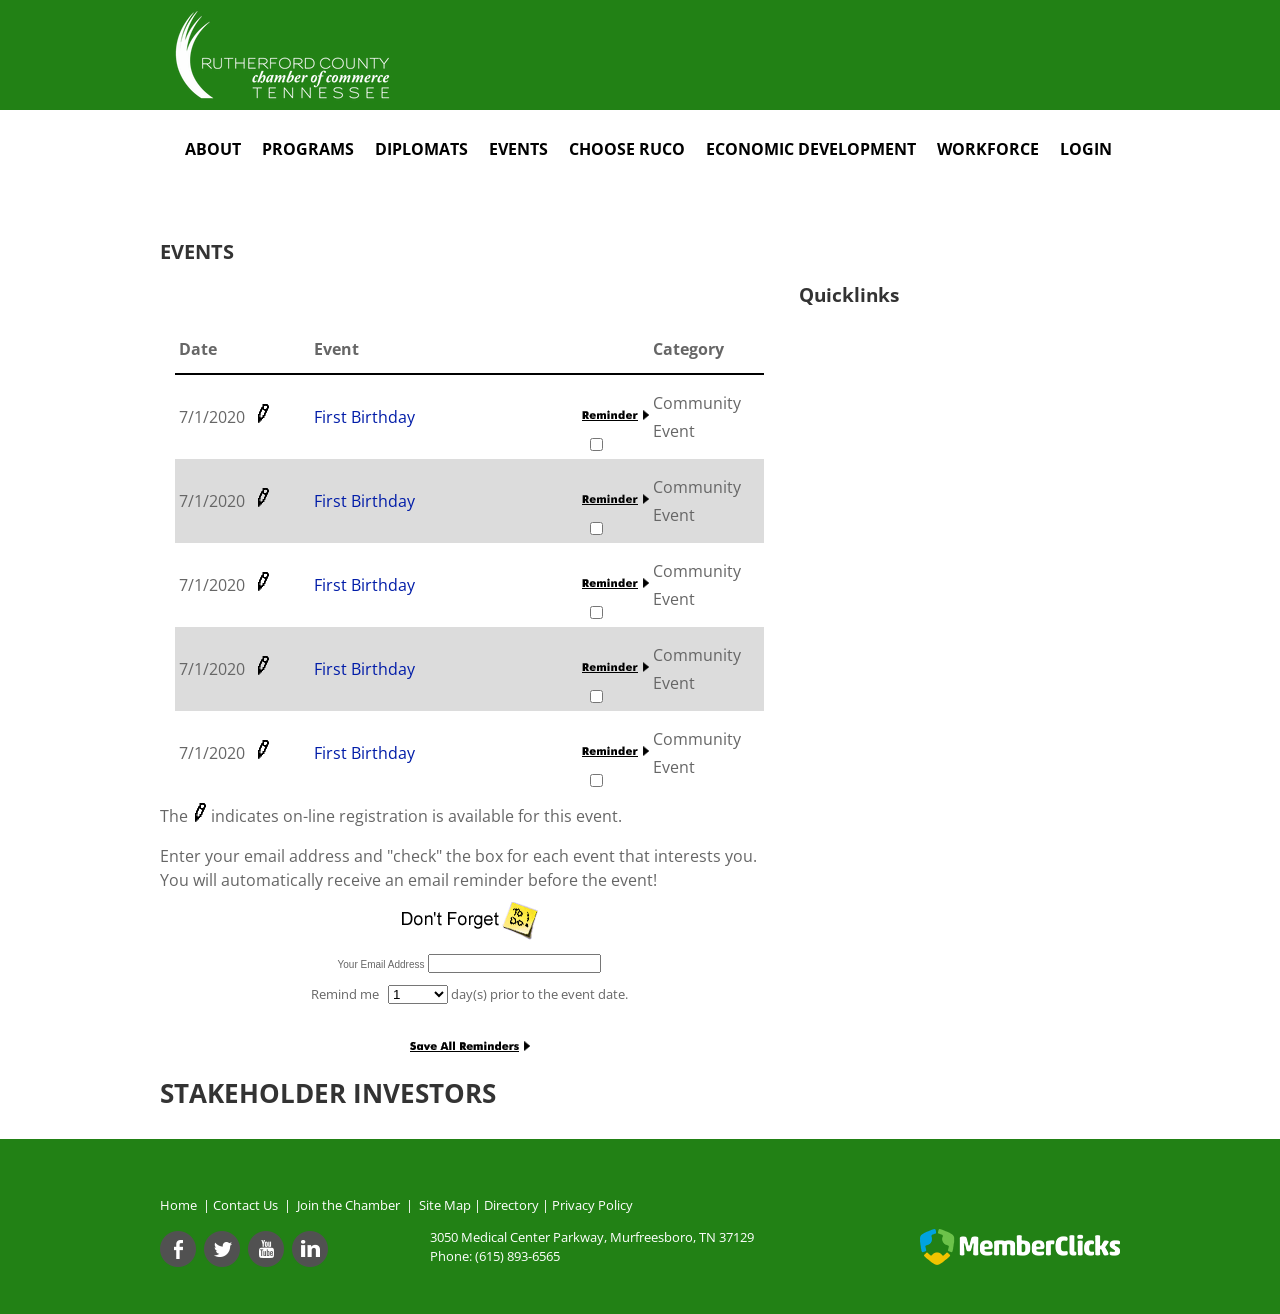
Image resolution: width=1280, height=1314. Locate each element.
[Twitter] (222, 1249)
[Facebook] (178, 1249)
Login (1086, 149)
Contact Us (248, 1205)
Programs (308, 149)
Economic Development (811, 149)
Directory (511, 1205)
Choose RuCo (627, 149)
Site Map (445, 1205)
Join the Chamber (347, 1205)
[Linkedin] (310, 1249)
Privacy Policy (592, 1205)
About (213, 149)
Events (518, 149)
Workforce (988, 149)
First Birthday (364, 417)
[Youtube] (266, 1249)
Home (178, 1205)
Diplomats (421, 149)
